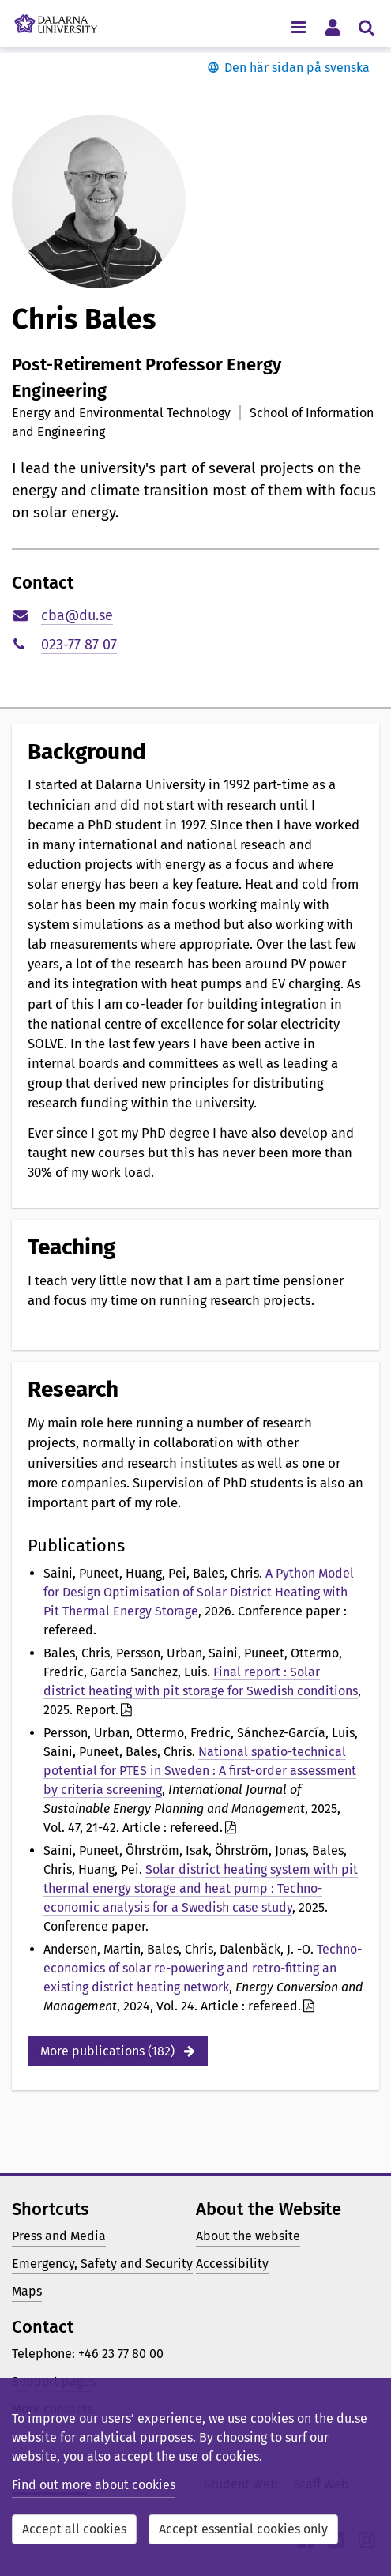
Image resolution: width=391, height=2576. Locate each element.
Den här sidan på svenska (297, 67)
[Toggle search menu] (366, 26)
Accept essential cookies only (243, 2529)
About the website (248, 2235)
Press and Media (59, 2235)
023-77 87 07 (79, 644)
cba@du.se (77, 615)
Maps (27, 2291)
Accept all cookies (74, 2529)
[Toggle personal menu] (332, 26)
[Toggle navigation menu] (298, 26)
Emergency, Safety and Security (102, 2263)
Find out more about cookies (93, 2484)
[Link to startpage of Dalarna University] (55, 19)
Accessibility (232, 2263)
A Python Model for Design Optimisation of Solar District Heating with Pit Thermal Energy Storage (198, 1592)
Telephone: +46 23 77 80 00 (88, 2353)
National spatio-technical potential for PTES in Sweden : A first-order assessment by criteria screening (199, 1770)
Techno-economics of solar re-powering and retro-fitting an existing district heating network (202, 1968)
